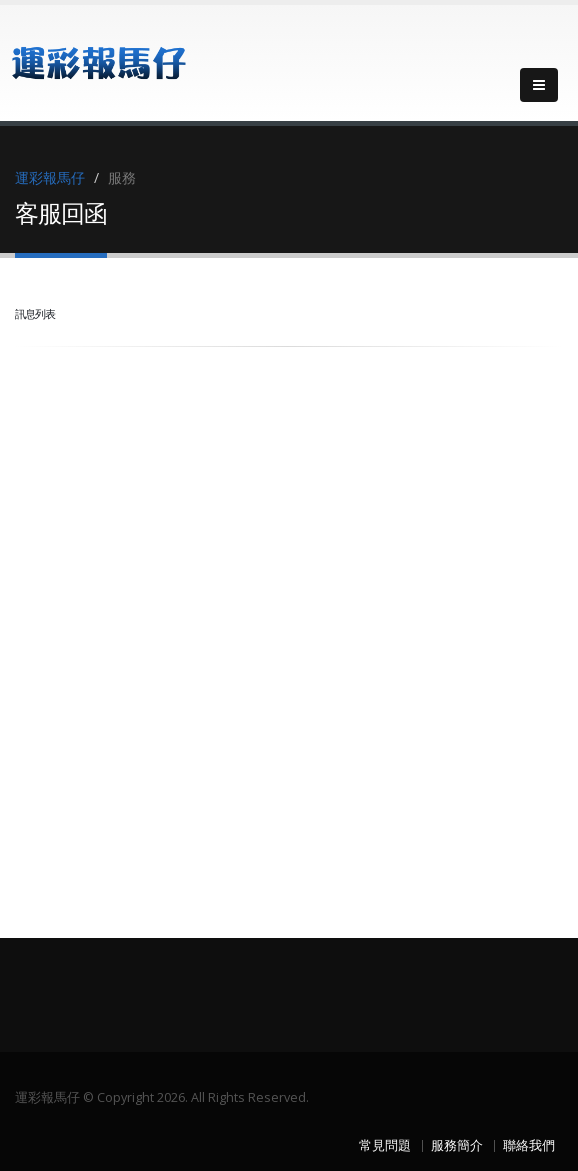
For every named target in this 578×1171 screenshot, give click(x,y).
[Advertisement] (165, 483)
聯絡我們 (529, 1145)
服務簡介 (457, 1145)
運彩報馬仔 (50, 177)
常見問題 (385, 1145)
